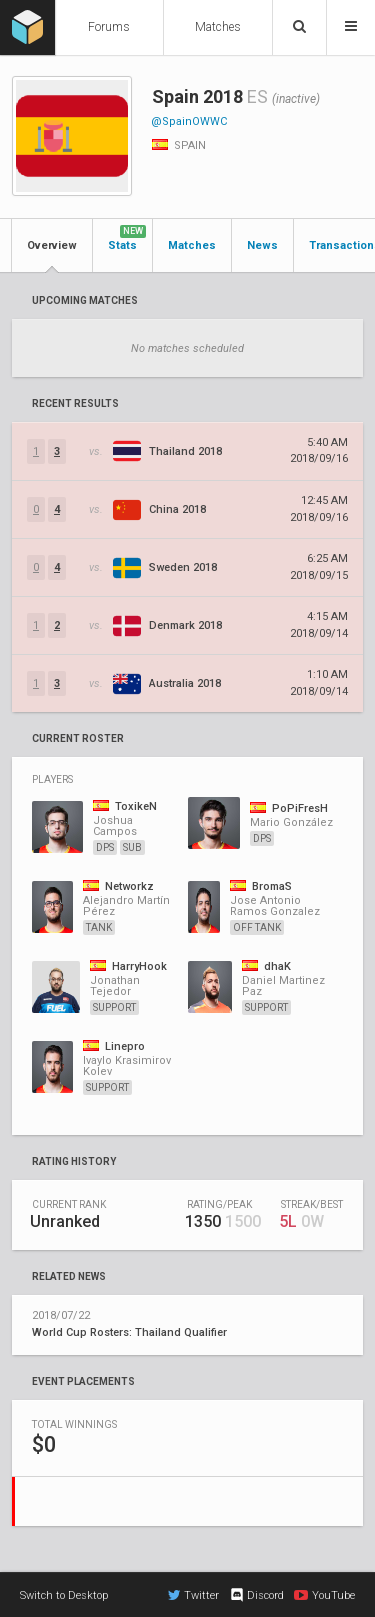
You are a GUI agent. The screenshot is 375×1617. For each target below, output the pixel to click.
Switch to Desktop (64, 1595)
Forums (109, 27)
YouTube (324, 1595)
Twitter (193, 1595)
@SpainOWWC (189, 121)
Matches (218, 27)
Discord (256, 1595)
